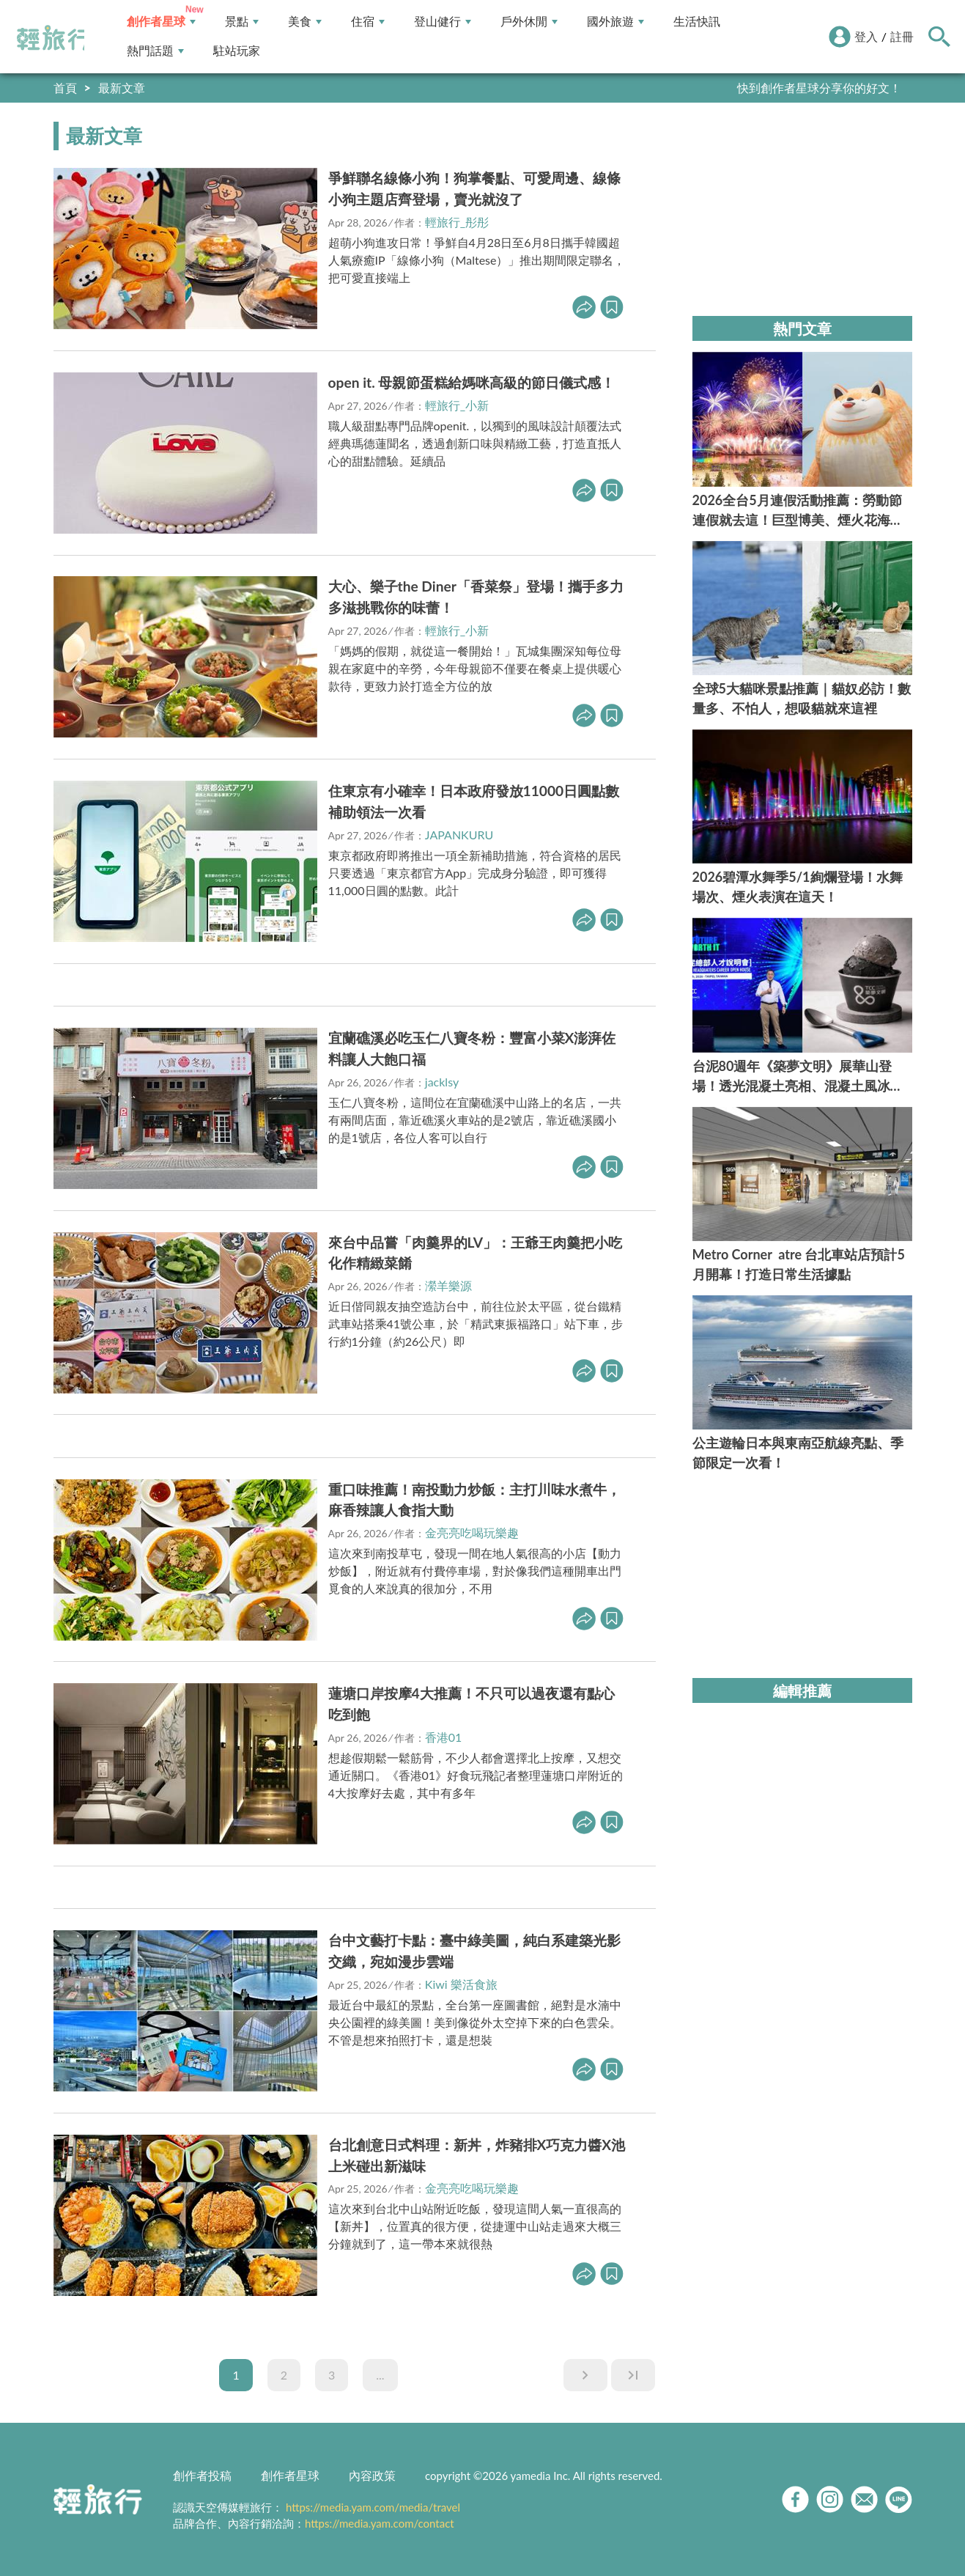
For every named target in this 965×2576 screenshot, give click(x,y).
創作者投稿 (202, 2475)
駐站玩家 (236, 51)
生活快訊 (696, 21)
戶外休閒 (529, 21)
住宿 (368, 21)
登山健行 (442, 21)
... (380, 2375)
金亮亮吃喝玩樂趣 (472, 1532)
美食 (305, 21)
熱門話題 (155, 51)
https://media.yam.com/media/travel (373, 2507)
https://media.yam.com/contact (379, 2523)
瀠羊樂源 (448, 1285)
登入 (866, 36)
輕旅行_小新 (457, 405)
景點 (242, 21)
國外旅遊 (615, 21)
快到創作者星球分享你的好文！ (819, 88)
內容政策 (372, 2475)
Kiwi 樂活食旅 (461, 1984)
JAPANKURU (459, 835)
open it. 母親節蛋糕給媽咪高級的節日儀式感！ (471, 382)
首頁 (65, 88)
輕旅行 (53, 38)
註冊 (902, 36)
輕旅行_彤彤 (457, 222)
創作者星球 (161, 21)
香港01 (443, 1737)
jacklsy (442, 1082)
